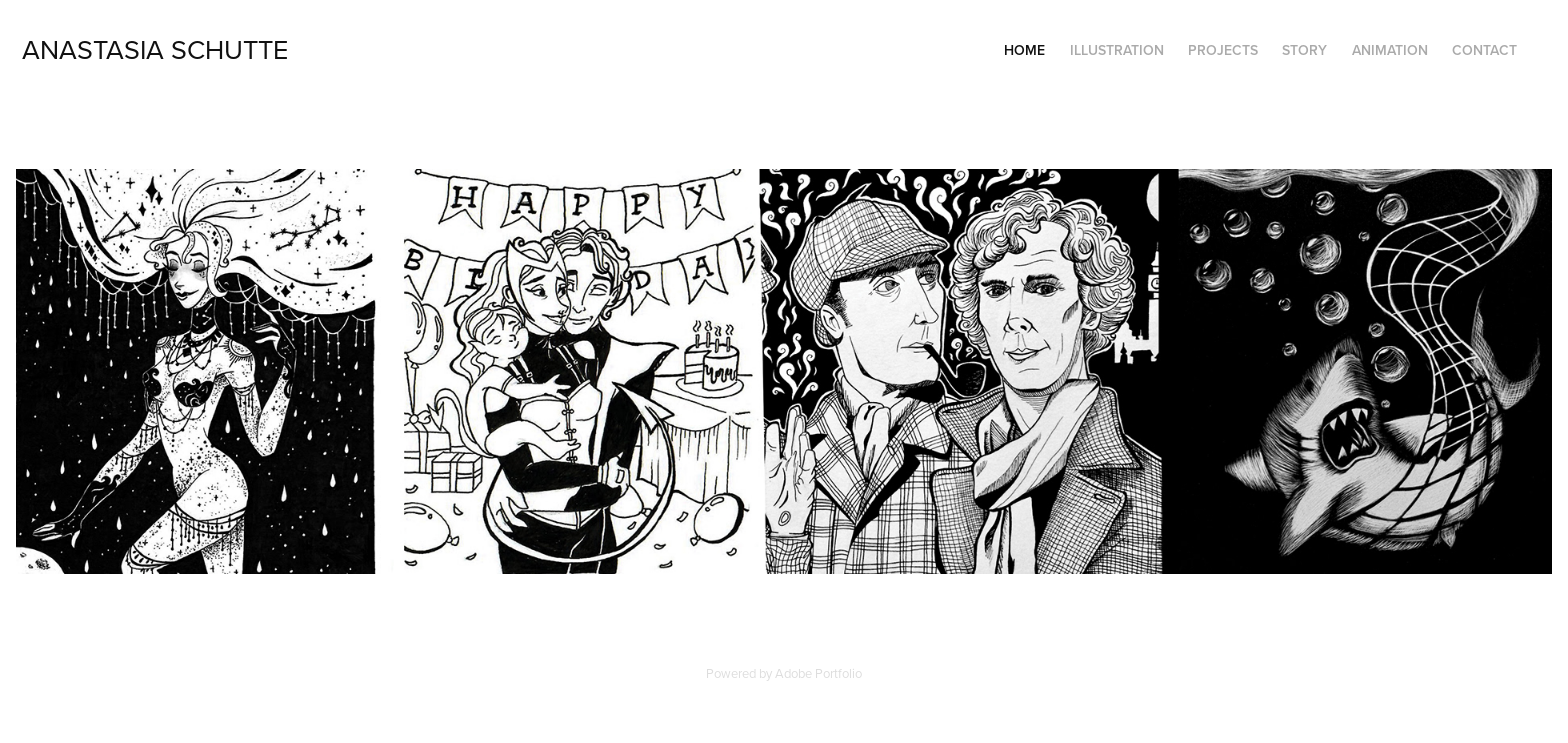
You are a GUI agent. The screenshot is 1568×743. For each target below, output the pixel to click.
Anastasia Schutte (155, 49)
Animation (1390, 50)
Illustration (1117, 50)
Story (1304, 50)
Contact (1484, 50)
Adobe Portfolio (818, 673)
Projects (1223, 50)
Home (1024, 50)
